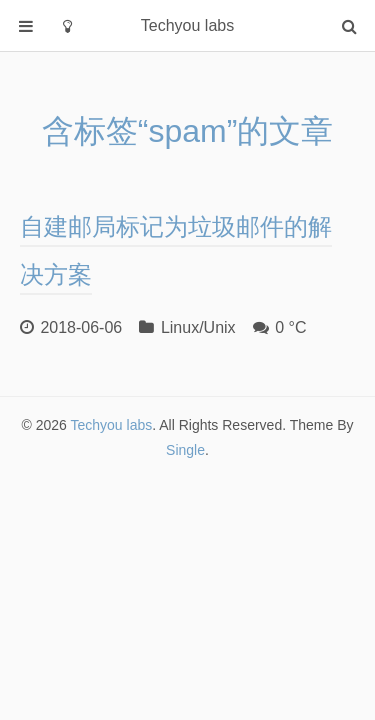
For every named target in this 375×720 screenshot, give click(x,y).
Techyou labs (112, 425)
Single (185, 450)
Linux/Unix (198, 327)
